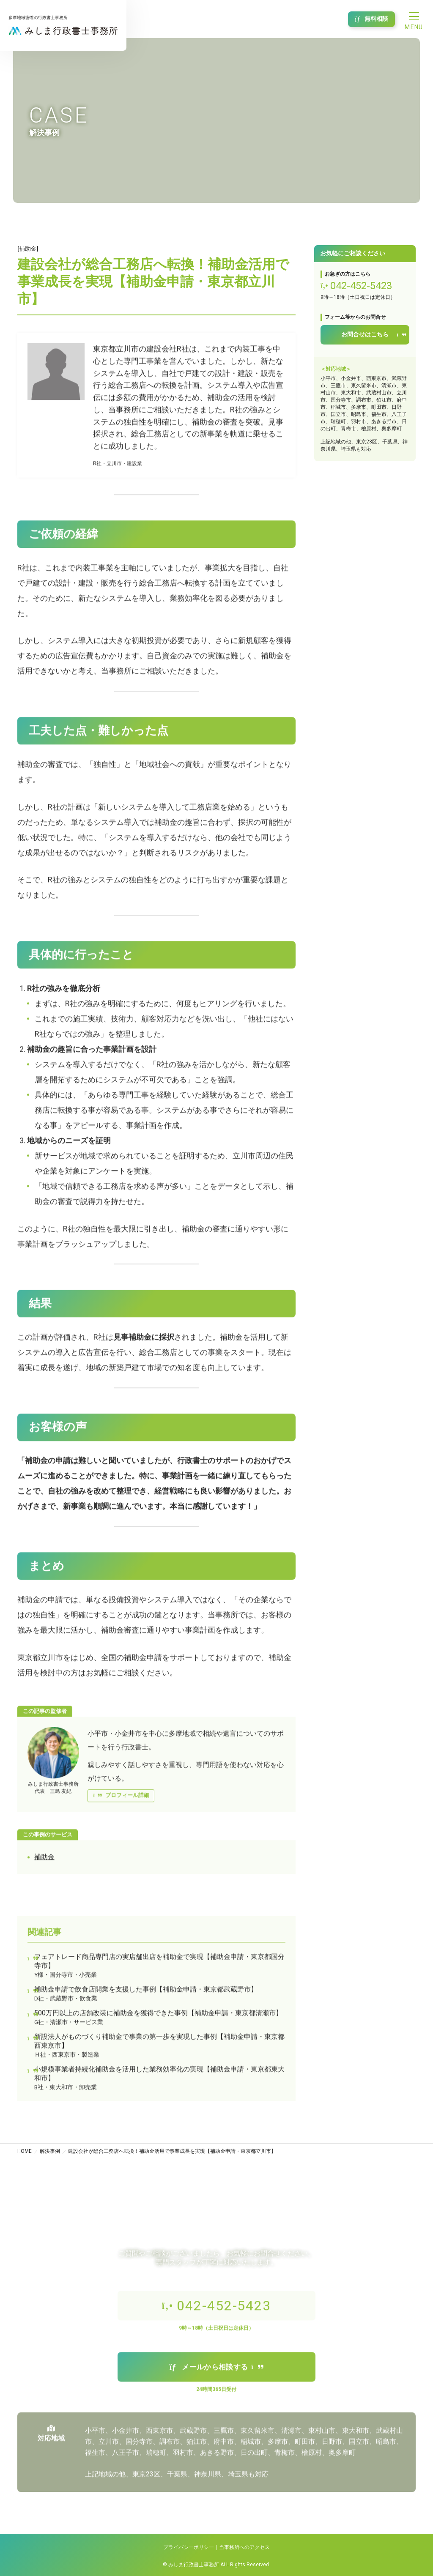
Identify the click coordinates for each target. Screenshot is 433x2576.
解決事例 (50, 2151)
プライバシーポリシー (188, 2547)
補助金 (44, 1860)
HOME (24, 2151)
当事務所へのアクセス (244, 2547)
